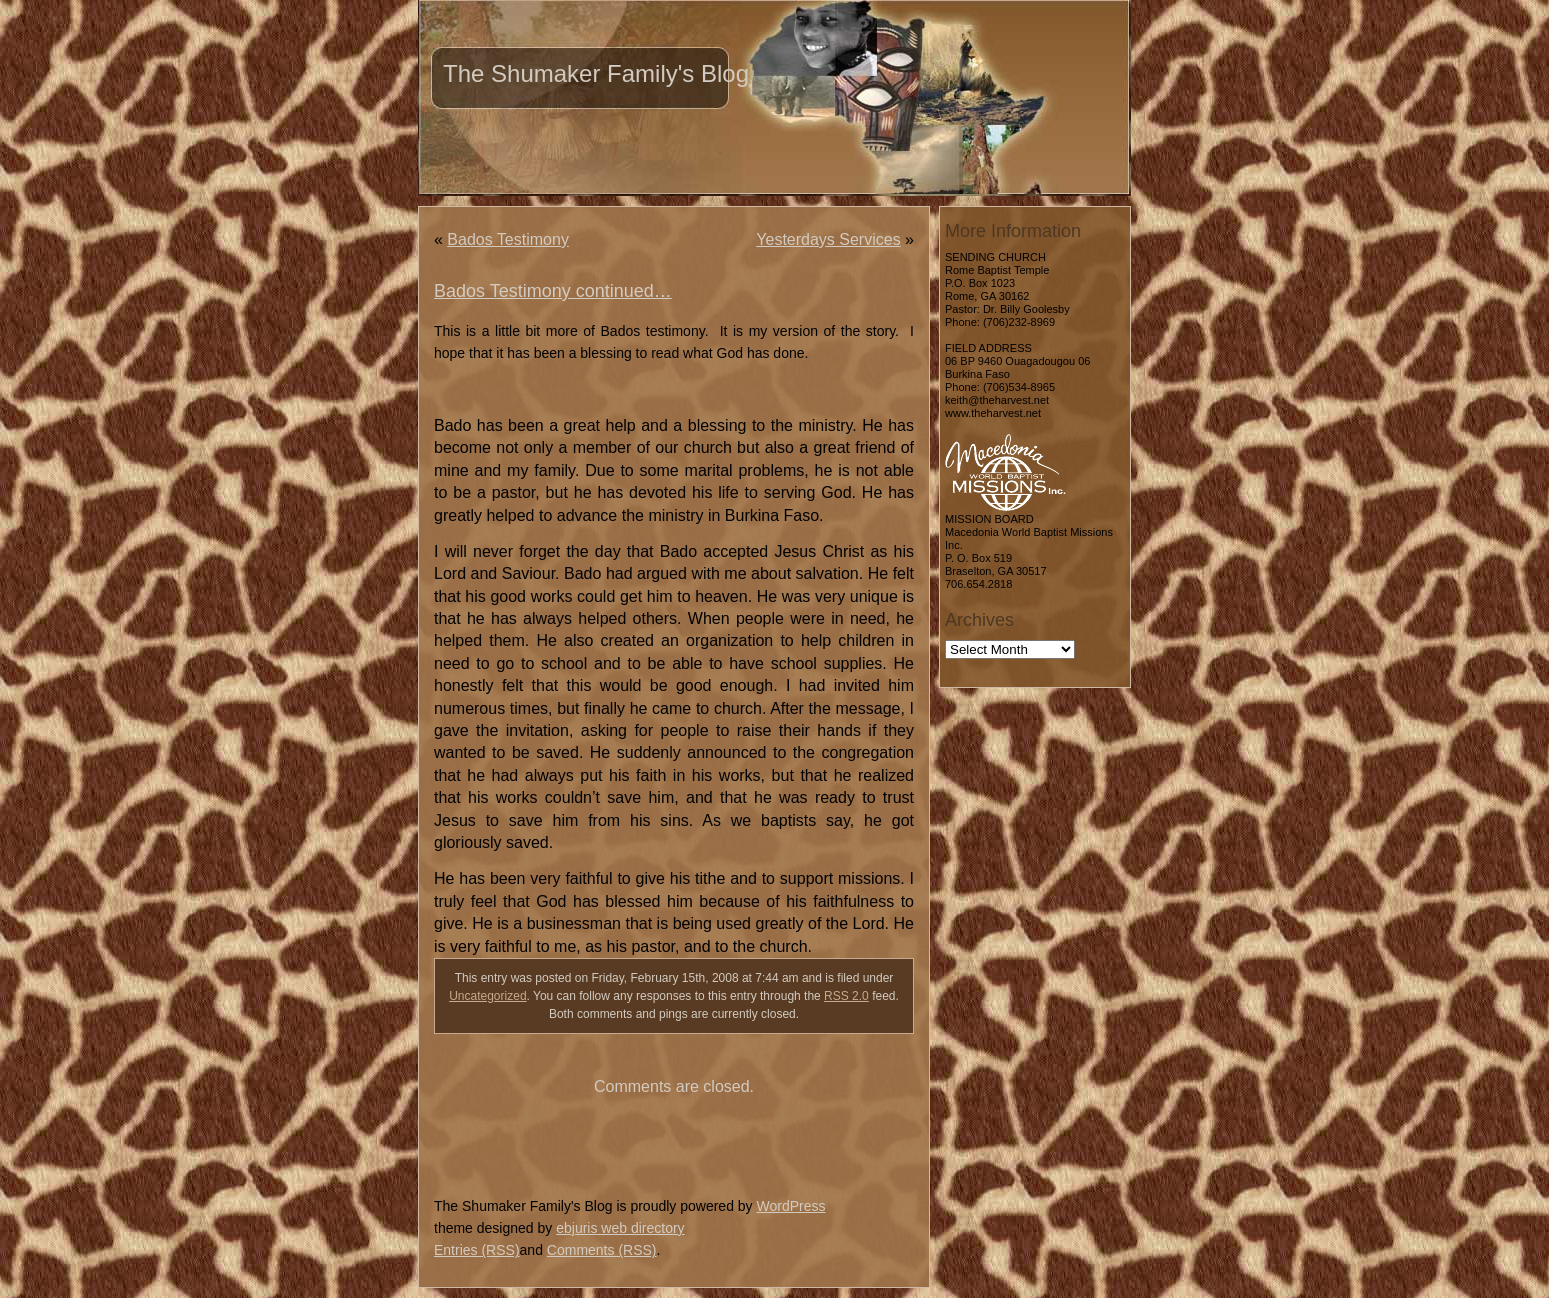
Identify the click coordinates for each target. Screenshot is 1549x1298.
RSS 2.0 (846, 996)
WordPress (790, 1206)
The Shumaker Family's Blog (596, 73)
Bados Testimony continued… (553, 291)
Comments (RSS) (602, 1250)
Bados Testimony (508, 239)
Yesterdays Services (828, 239)
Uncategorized (487, 996)
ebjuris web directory (620, 1228)
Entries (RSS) (477, 1250)
